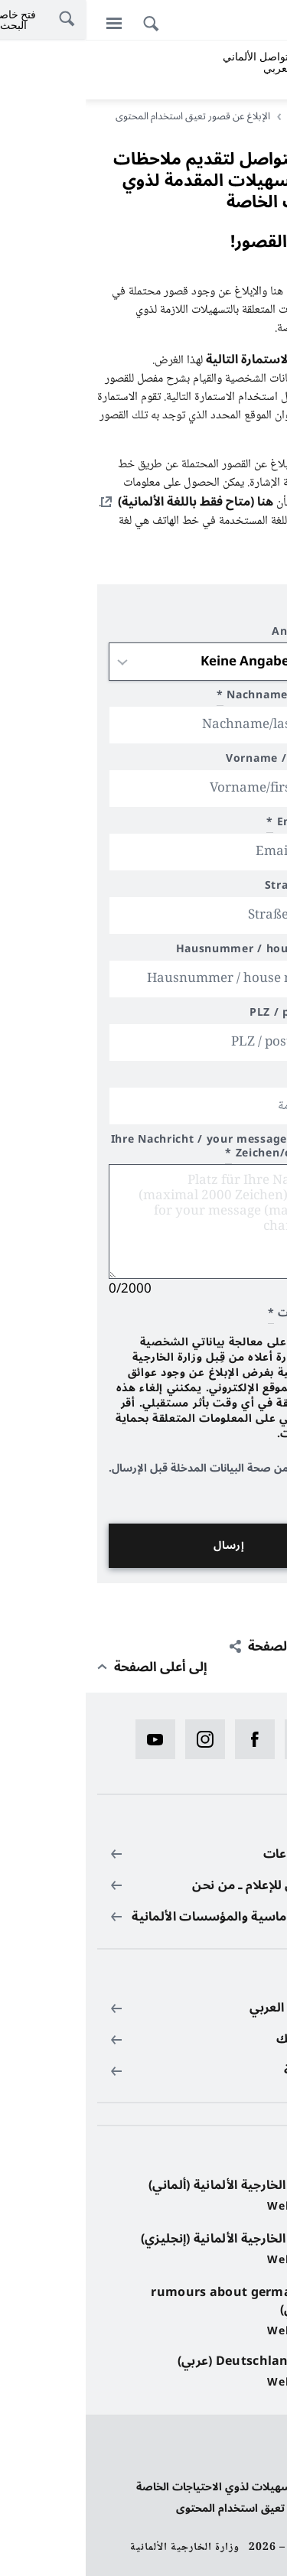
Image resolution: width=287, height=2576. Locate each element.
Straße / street (222, 887)
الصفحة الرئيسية (233, 116)
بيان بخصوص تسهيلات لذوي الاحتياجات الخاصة (163, 2487)
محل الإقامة (233, 1078)
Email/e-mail (222, 824)
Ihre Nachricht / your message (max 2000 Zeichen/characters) (144, 1148)
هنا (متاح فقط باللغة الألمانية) (110, 502)
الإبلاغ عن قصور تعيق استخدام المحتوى (183, 2508)
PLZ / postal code (214, 1014)
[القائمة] (28, 23)
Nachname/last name (197, 697)
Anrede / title (225, 633)
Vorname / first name (202, 760)
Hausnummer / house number (177, 951)
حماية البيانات (243, 2444)
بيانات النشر (248, 2465)
